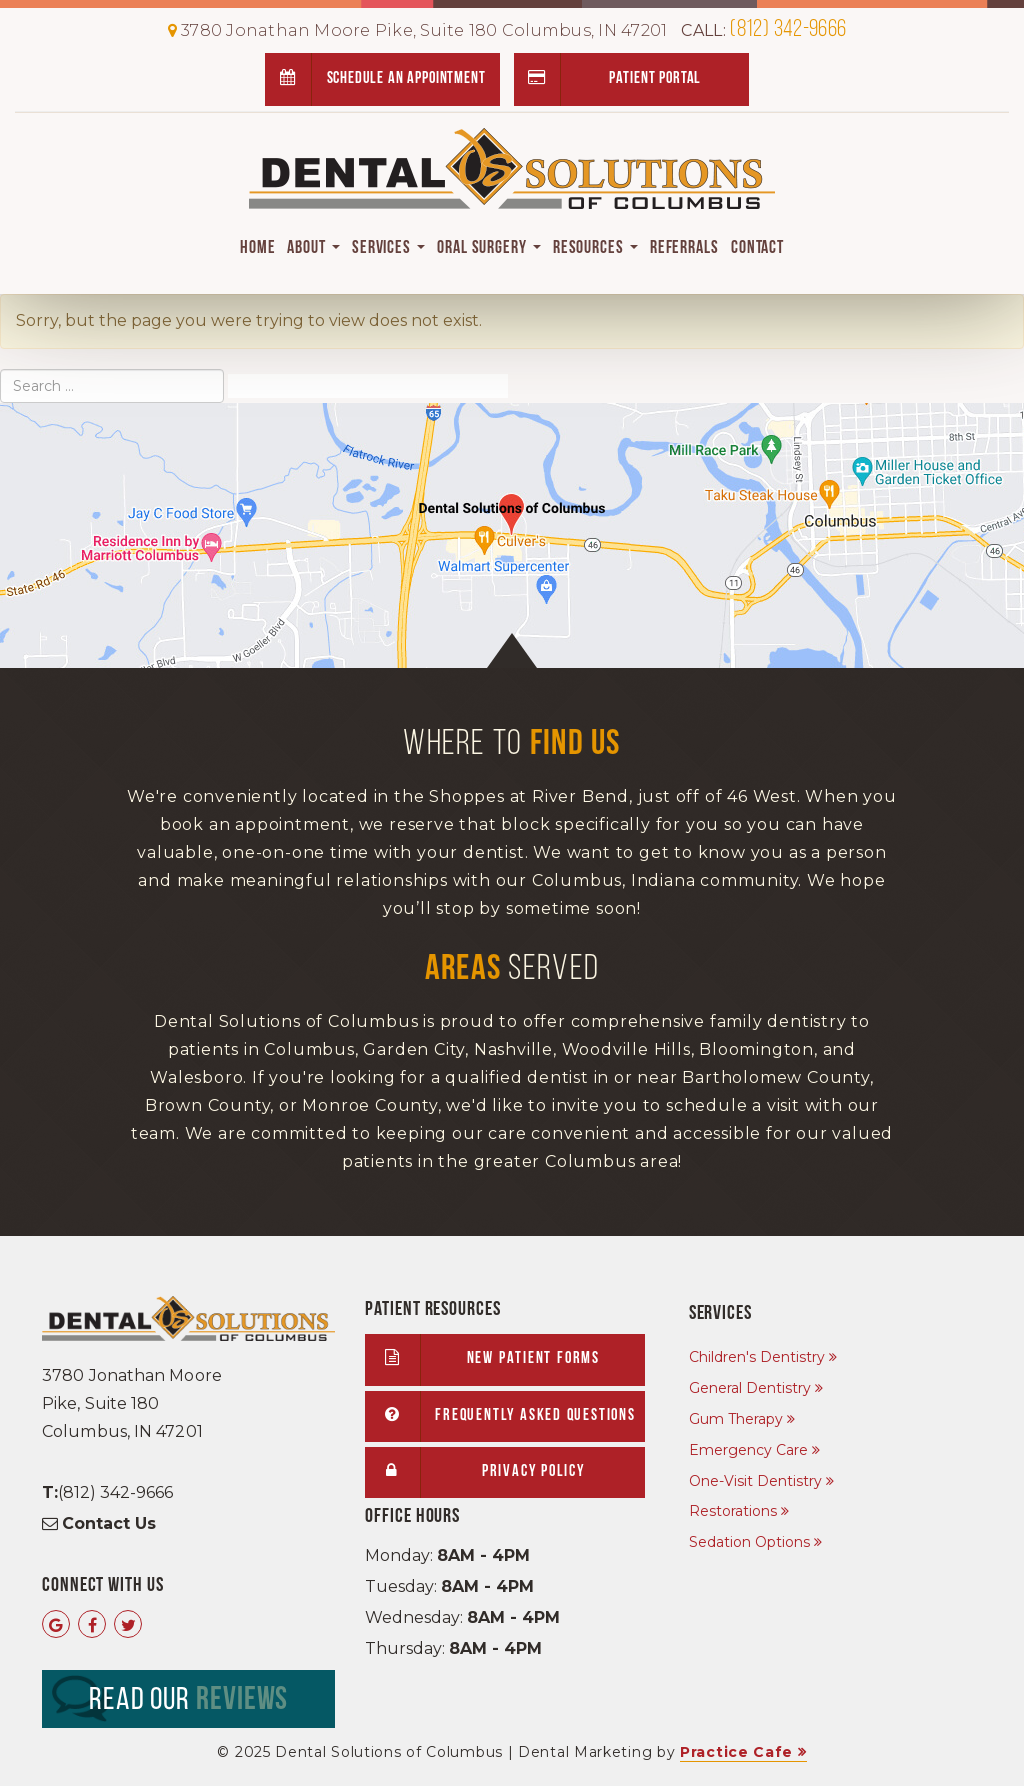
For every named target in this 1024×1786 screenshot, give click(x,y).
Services (388, 248)
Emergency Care (748, 1450)
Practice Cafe (736, 1752)
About (313, 248)
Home (258, 248)
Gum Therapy (736, 1419)
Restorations (733, 1511)
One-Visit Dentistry (755, 1481)
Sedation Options (749, 1542)
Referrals (684, 248)
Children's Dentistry (757, 1357)
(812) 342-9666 (763, 30)
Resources (595, 248)
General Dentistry (750, 1388)
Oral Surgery (489, 248)
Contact (757, 248)
